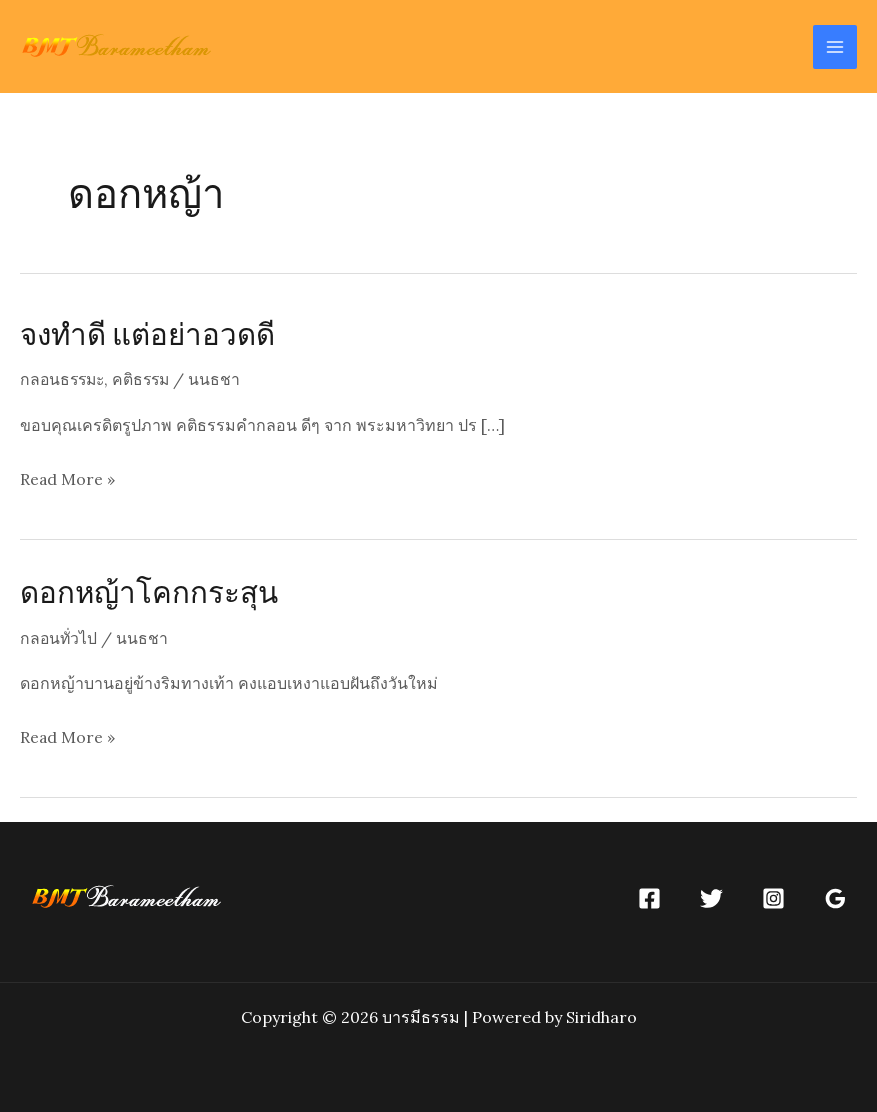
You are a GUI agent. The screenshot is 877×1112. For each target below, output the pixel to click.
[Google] (835, 897)
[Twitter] (711, 897)
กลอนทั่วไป (59, 637)
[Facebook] (649, 897)
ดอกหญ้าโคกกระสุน (150, 591)
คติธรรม (147, 379)
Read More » (68, 479)
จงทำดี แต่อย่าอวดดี (149, 333)
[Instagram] (773, 897)
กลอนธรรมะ (64, 379)
